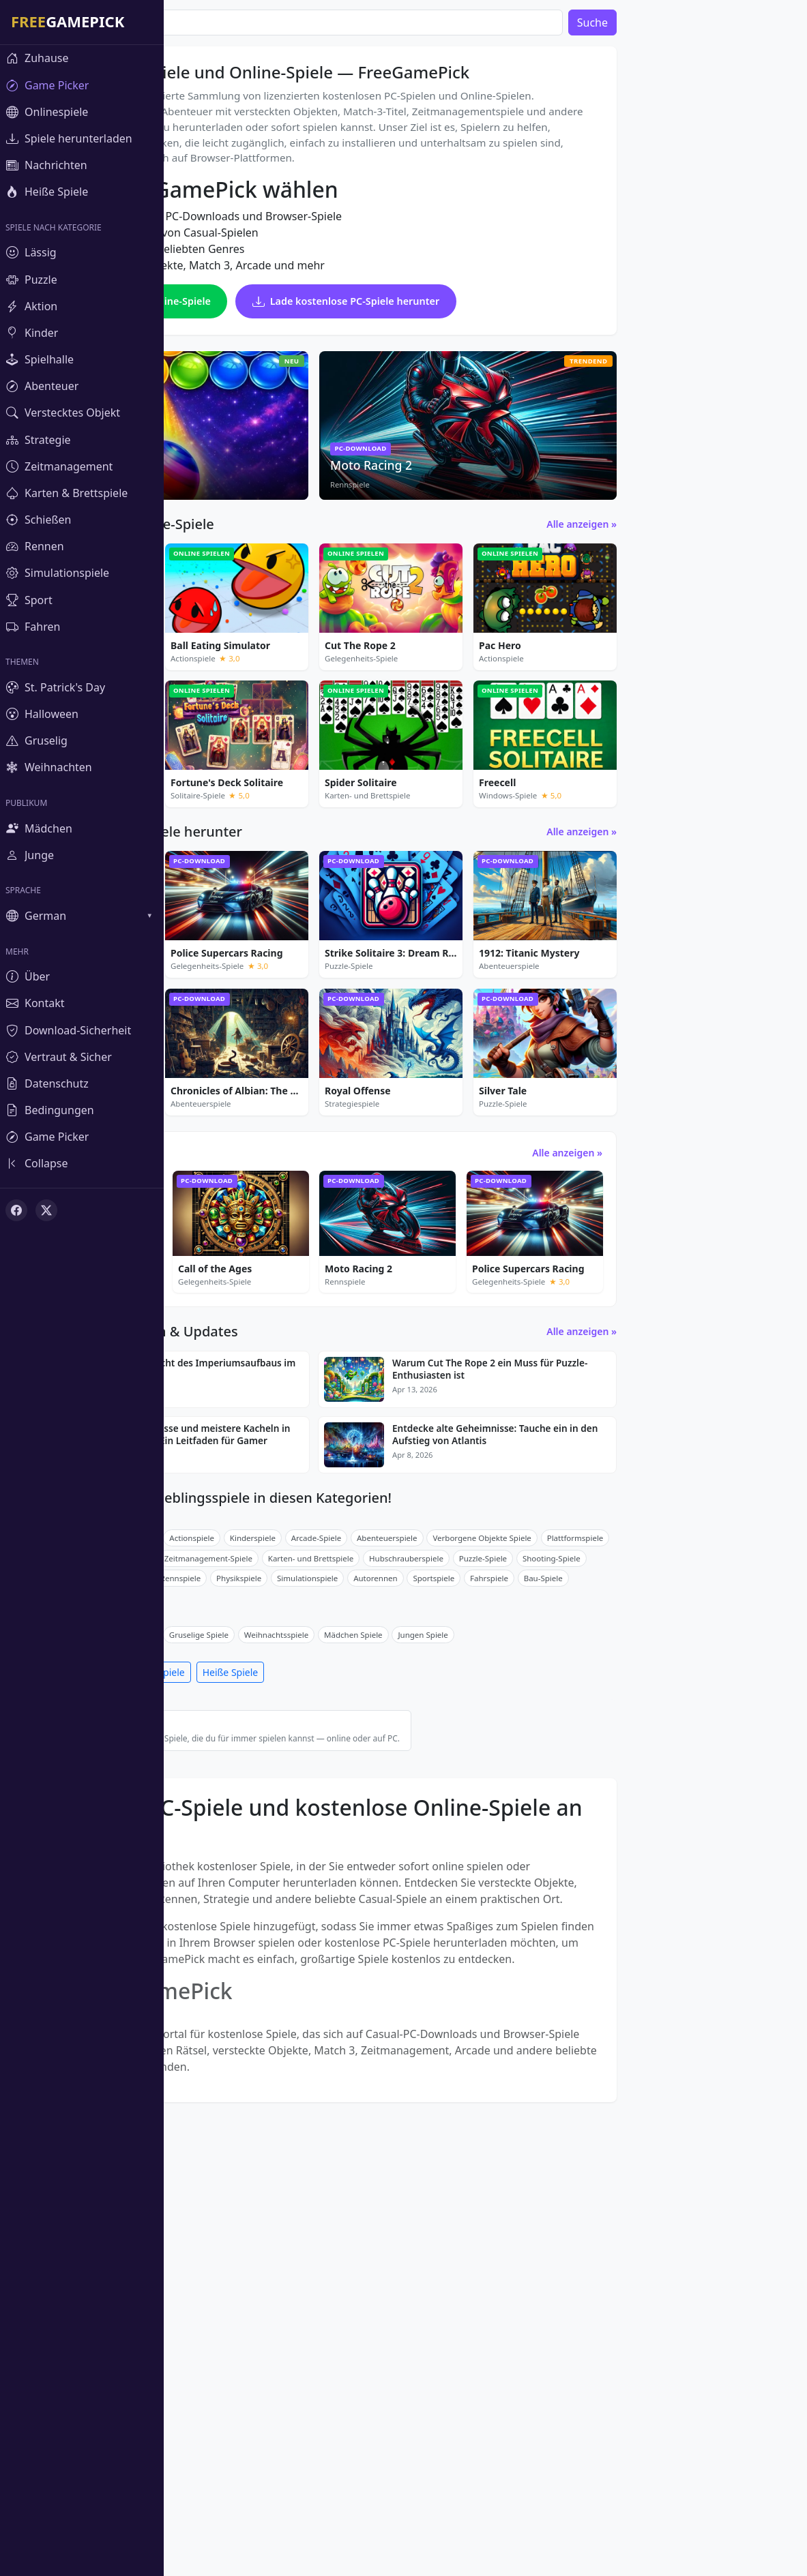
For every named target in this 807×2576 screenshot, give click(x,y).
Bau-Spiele (707, 1894)
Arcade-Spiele (480, 1853)
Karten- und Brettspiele (474, 1873)
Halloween (297, 1950)
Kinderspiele (416, 1853)
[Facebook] (16, 1210)
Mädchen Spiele (517, 1950)
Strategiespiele (285, 1873)
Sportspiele (597, 1894)
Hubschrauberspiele (570, 1873)
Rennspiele (344, 1894)
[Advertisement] (678, 245)
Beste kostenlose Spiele (381, 2047)
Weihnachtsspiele (440, 1950)
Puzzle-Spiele (293, 1853)
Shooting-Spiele (715, 1873)
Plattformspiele (739, 1853)
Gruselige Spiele (362, 1950)
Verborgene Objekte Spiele (645, 1853)
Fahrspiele (653, 1894)
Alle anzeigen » (745, 632)
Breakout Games (211, 1873)
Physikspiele (402, 1894)
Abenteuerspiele (550, 1853)
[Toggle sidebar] (82, 1163)
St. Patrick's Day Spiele (222, 1950)
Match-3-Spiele (208, 1894)
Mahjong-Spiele (279, 1894)
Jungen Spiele (586, 1950)
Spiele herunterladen (228, 1987)
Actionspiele (355, 1853)
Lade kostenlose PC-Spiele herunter (301, 410)
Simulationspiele (471, 1894)
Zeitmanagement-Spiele (372, 1873)
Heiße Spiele (394, 1987)
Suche (756, 22)
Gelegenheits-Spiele (217, 1853)
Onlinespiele (321, 1987)
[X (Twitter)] (46, 1210)
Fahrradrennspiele (214, 1914)
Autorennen (539, 1894)
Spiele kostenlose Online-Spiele (291, 367)
